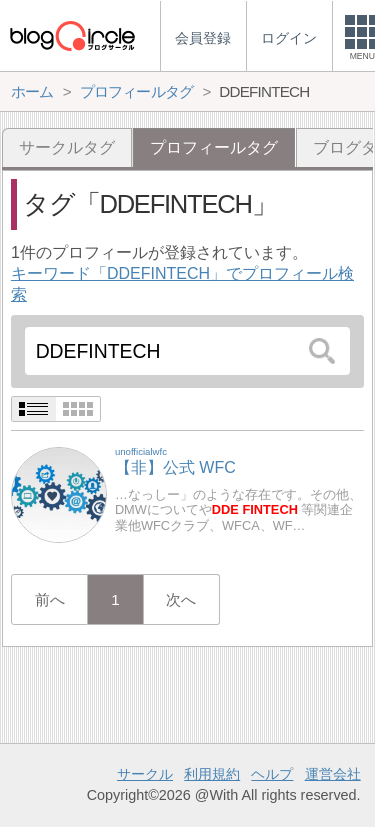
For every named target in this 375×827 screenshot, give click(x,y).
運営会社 (333, 774)
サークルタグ (67, 147)
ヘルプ (272, 774)
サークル (145, 774)
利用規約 (212, 774)
